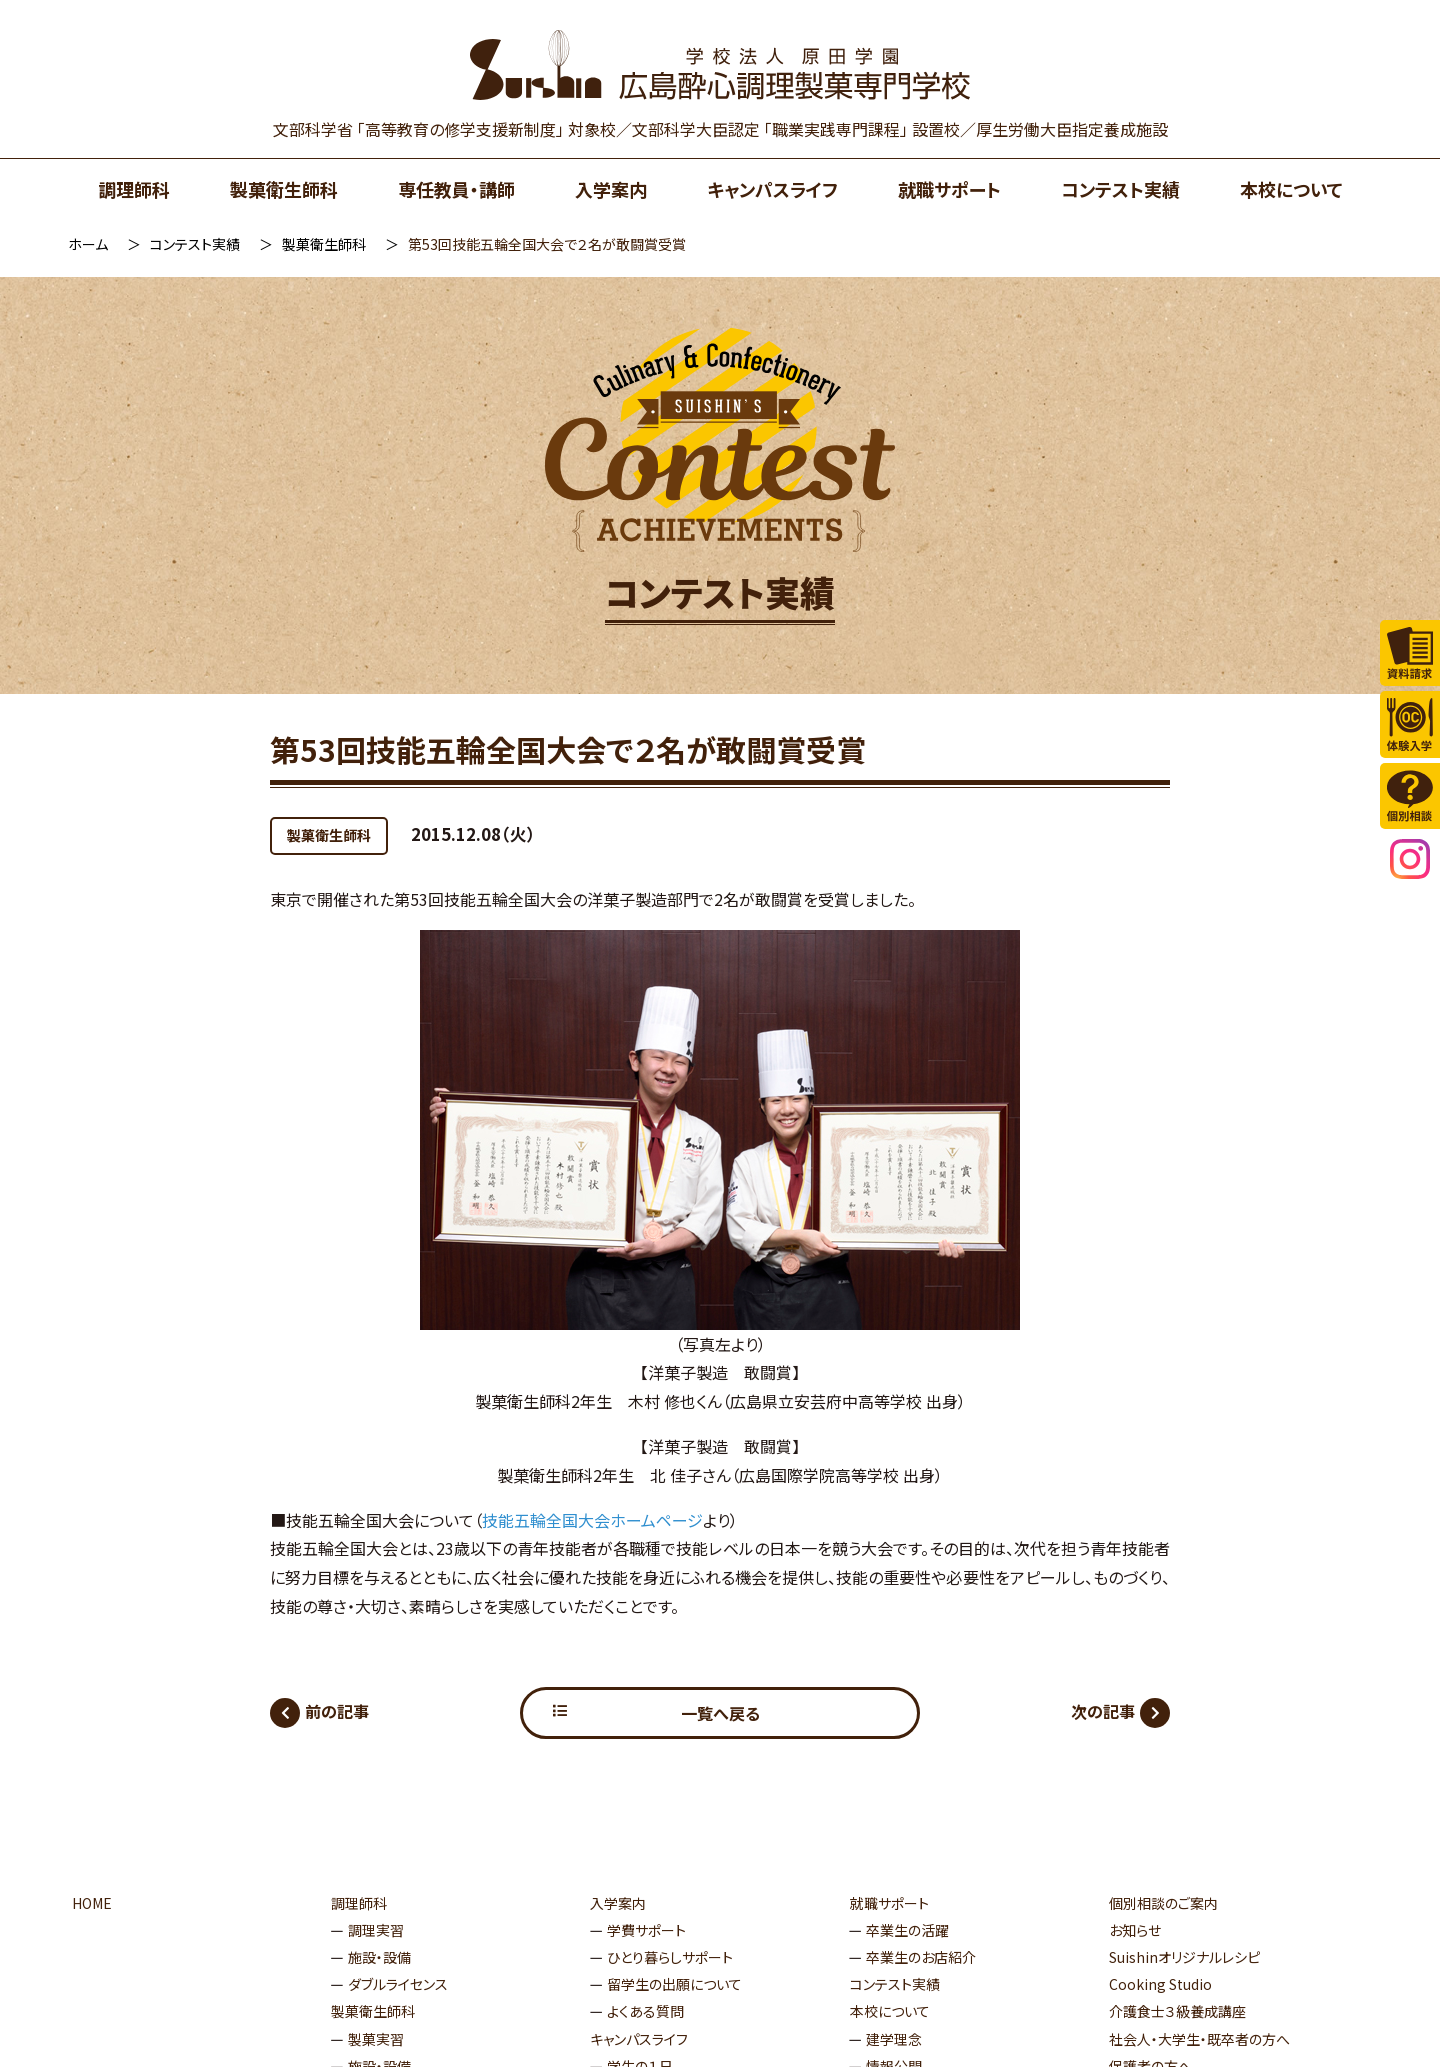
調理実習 (376, 1930)
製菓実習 (376, 2039)
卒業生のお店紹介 (921, 1957)
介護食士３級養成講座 (1177, 2011)
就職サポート (949, 189)
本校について (1291, 189)
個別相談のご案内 (1163, 1903)
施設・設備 (379, 1957)
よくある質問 (645, 2011)
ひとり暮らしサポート (670, 1957)
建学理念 (894, 2039)
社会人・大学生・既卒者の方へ (1199, 2039)
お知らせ (1135, 1930)
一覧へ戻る (720, 1713)
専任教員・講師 (456, 189)
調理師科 (134, 189)
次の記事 (1103, 1711)
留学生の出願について (674, 1984)
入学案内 (611, 189)
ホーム (88, 244)
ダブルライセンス (398, 1984)
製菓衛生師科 (284, 189)
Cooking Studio (1160, 1984)
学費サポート (646, 1930)
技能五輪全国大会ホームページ (592, 1520)
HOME (92, 1903)
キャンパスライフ (772, 189)
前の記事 (337, 1711)
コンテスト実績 (1120, 189)
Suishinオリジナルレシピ (1184, 1957)
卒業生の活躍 (907, 1930)
